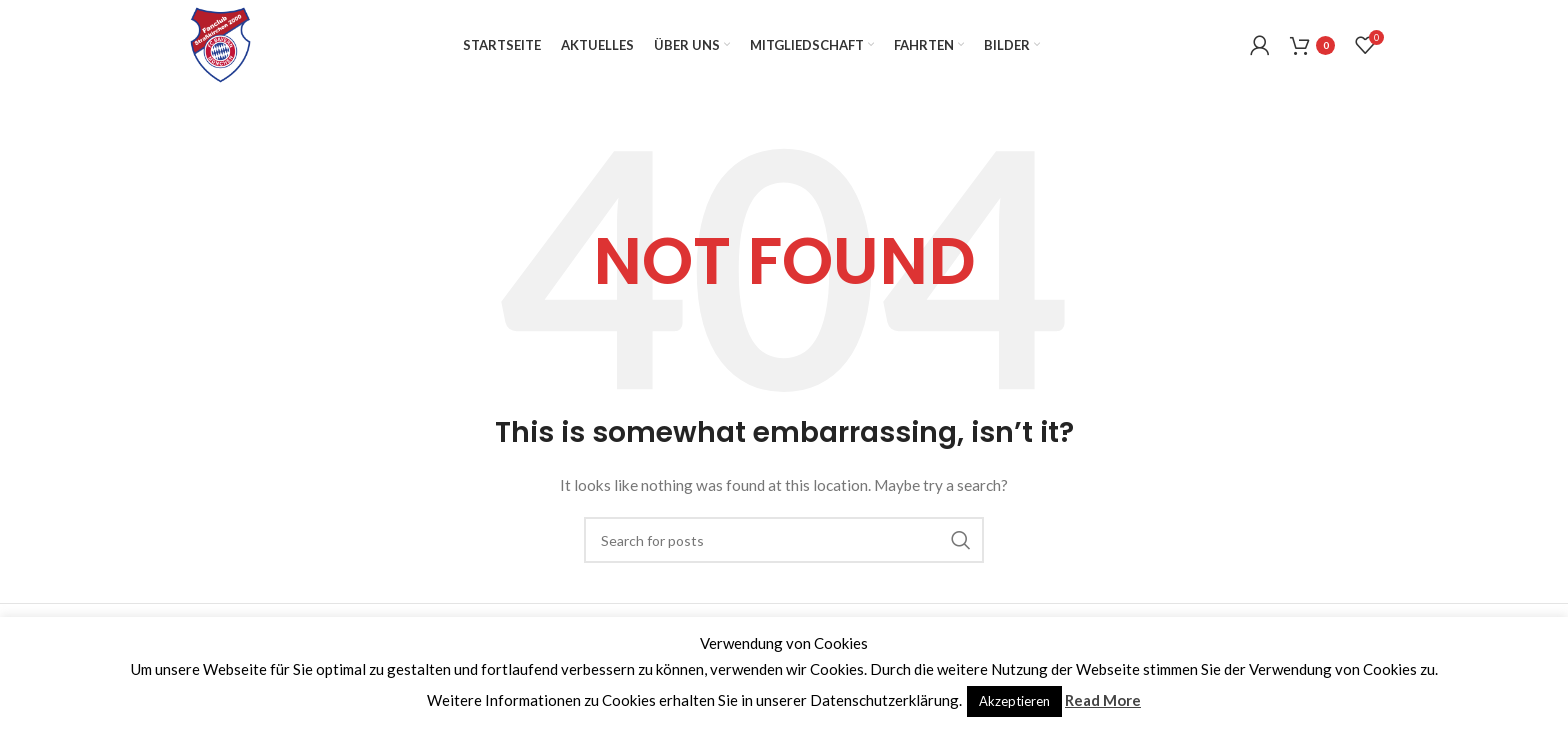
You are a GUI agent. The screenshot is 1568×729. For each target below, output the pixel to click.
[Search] (784, 540)
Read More (1103, 700)
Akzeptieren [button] (1014, 701)
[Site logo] (220, 43)
